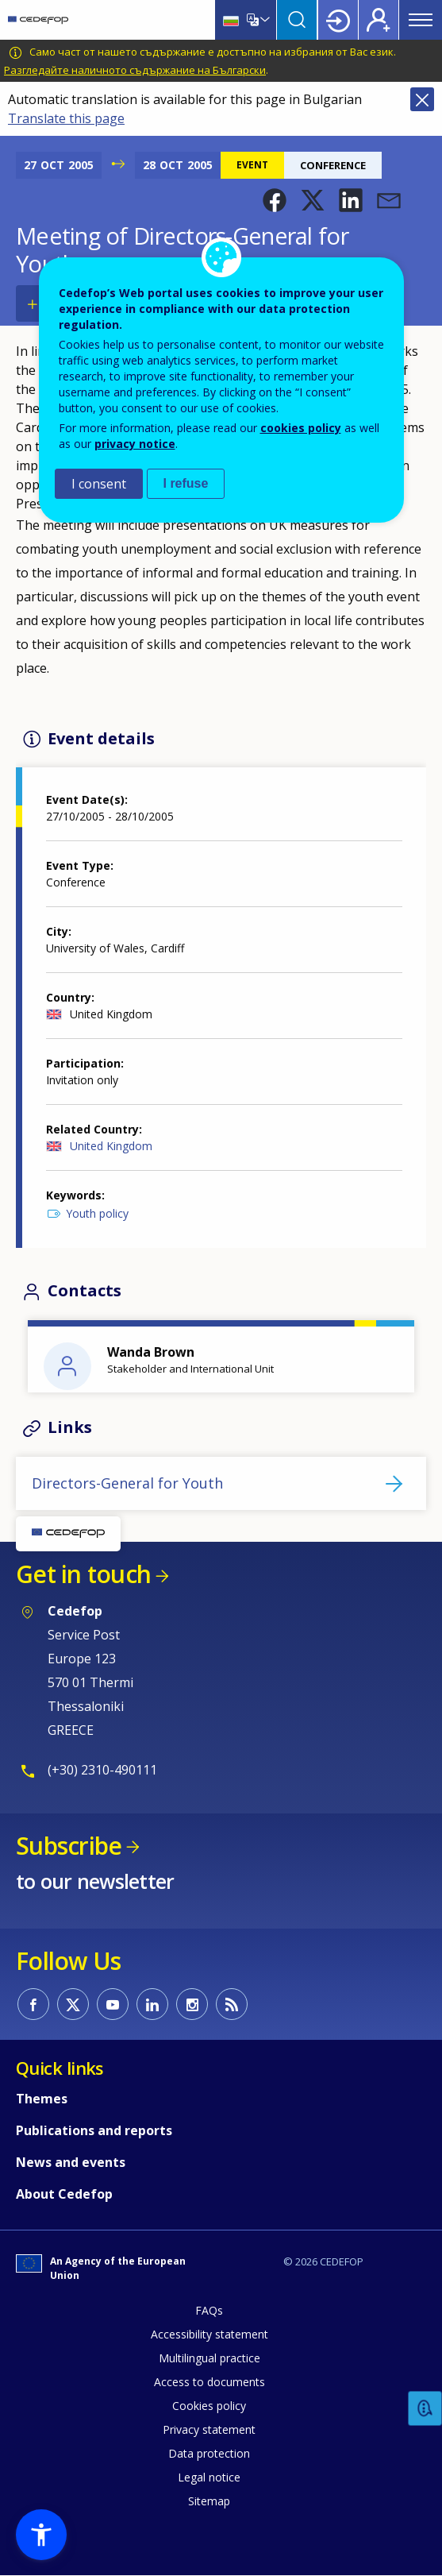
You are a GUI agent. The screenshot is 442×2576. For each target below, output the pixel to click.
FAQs (209, 2310)
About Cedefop (64, 2194)
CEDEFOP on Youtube (113, 2004)
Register (378, 20)
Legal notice (209, 2477)
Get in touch (83, 1574)
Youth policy (97, 1213)
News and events (70, 2162)
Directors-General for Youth (127, 1483)
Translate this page (66, 118)
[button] (274, 200)
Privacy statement (209, 2429)
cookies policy (300, 427)
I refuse (186, 483)
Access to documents (209, 2381)
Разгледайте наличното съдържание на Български (135, 70)
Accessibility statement (209, 2334)
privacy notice (134, 443)
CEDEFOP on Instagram (192, 2004)
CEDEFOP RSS (232, 2004)
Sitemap (209, 2500)
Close (422, 99)
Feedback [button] (425, 2409)
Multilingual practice (209, 2358)
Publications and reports (94, 2130)
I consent (98, 483)
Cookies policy (209, 2405)
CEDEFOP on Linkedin (152, 2004)
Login (338, 20)
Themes (41, 2098)
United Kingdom (111, 1145)
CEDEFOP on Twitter (73, 2004)
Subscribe (68, 1845)
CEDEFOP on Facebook (33, 2004)
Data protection (209, 2453)
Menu (420, 20)
